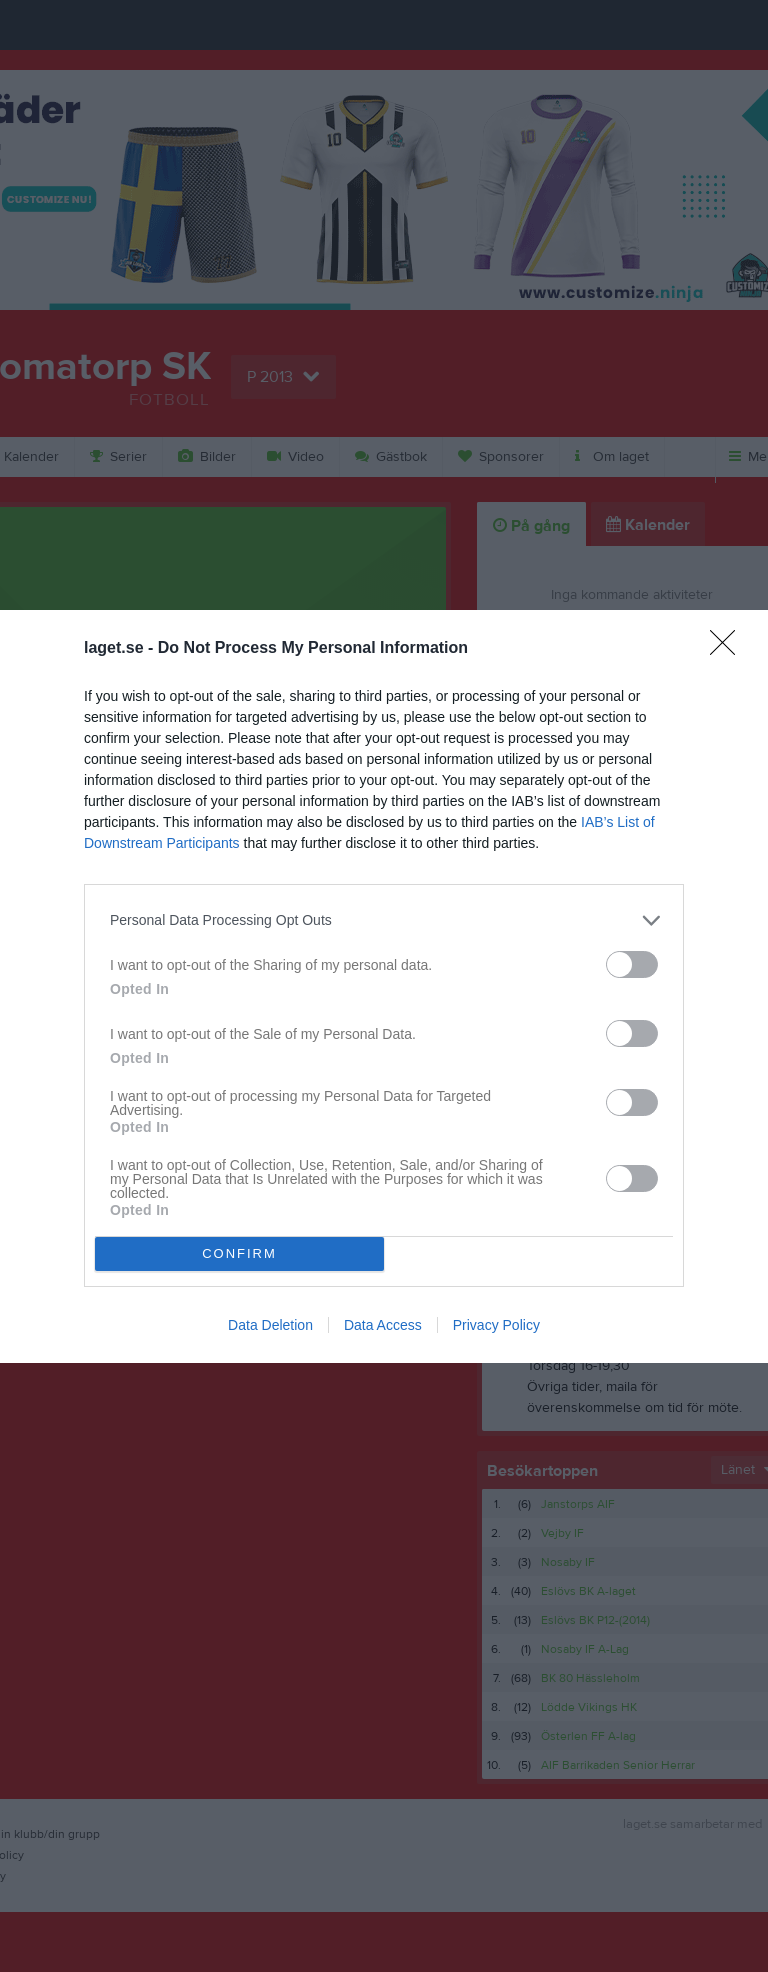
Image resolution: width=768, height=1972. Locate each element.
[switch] (632, 964)
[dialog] (384, 986)
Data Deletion (270, 1325)
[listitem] (384, 920)
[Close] (729, 649)
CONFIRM (239, 1253)
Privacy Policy (496, 1325)
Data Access (383, 1325)
